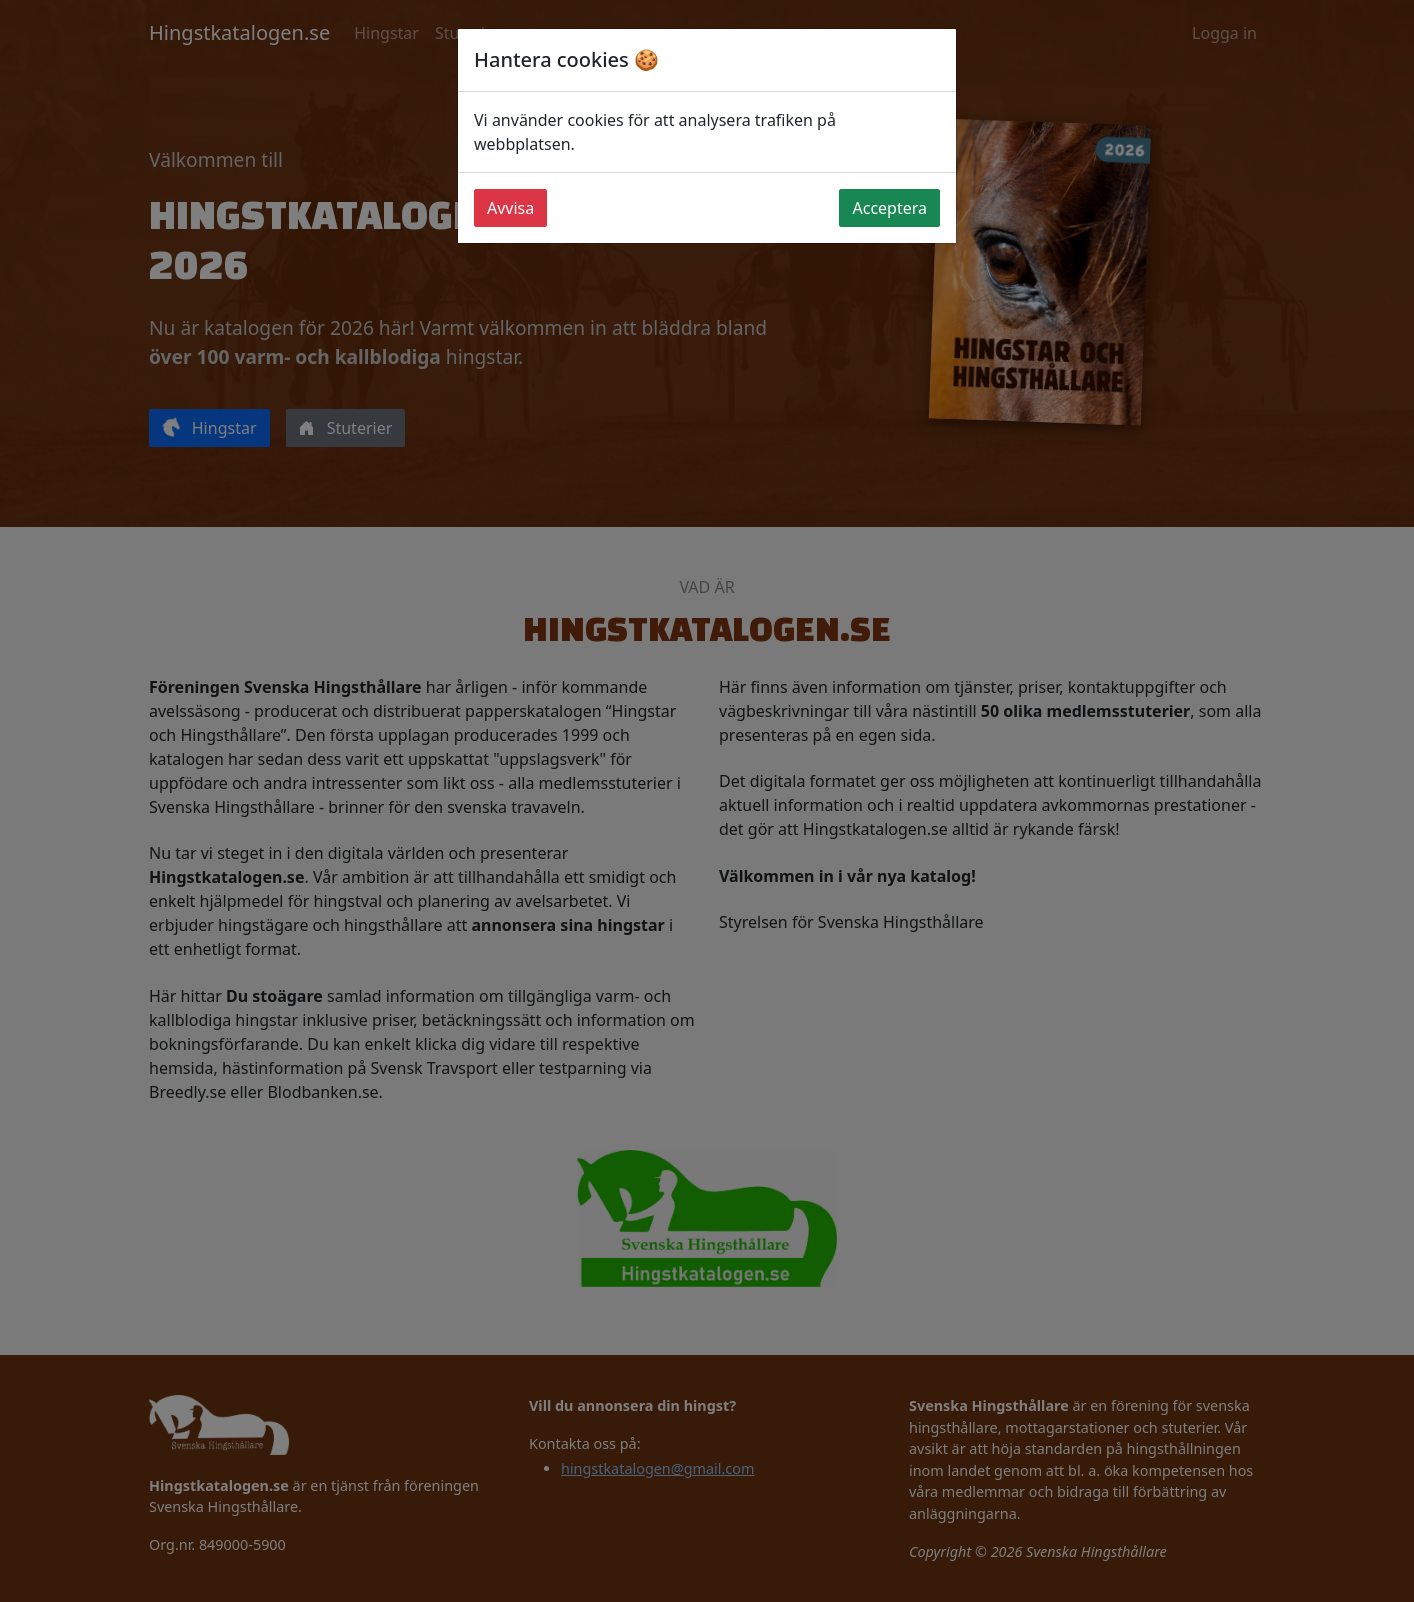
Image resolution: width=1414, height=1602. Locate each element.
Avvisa (510, 208)
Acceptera (889, 208)
